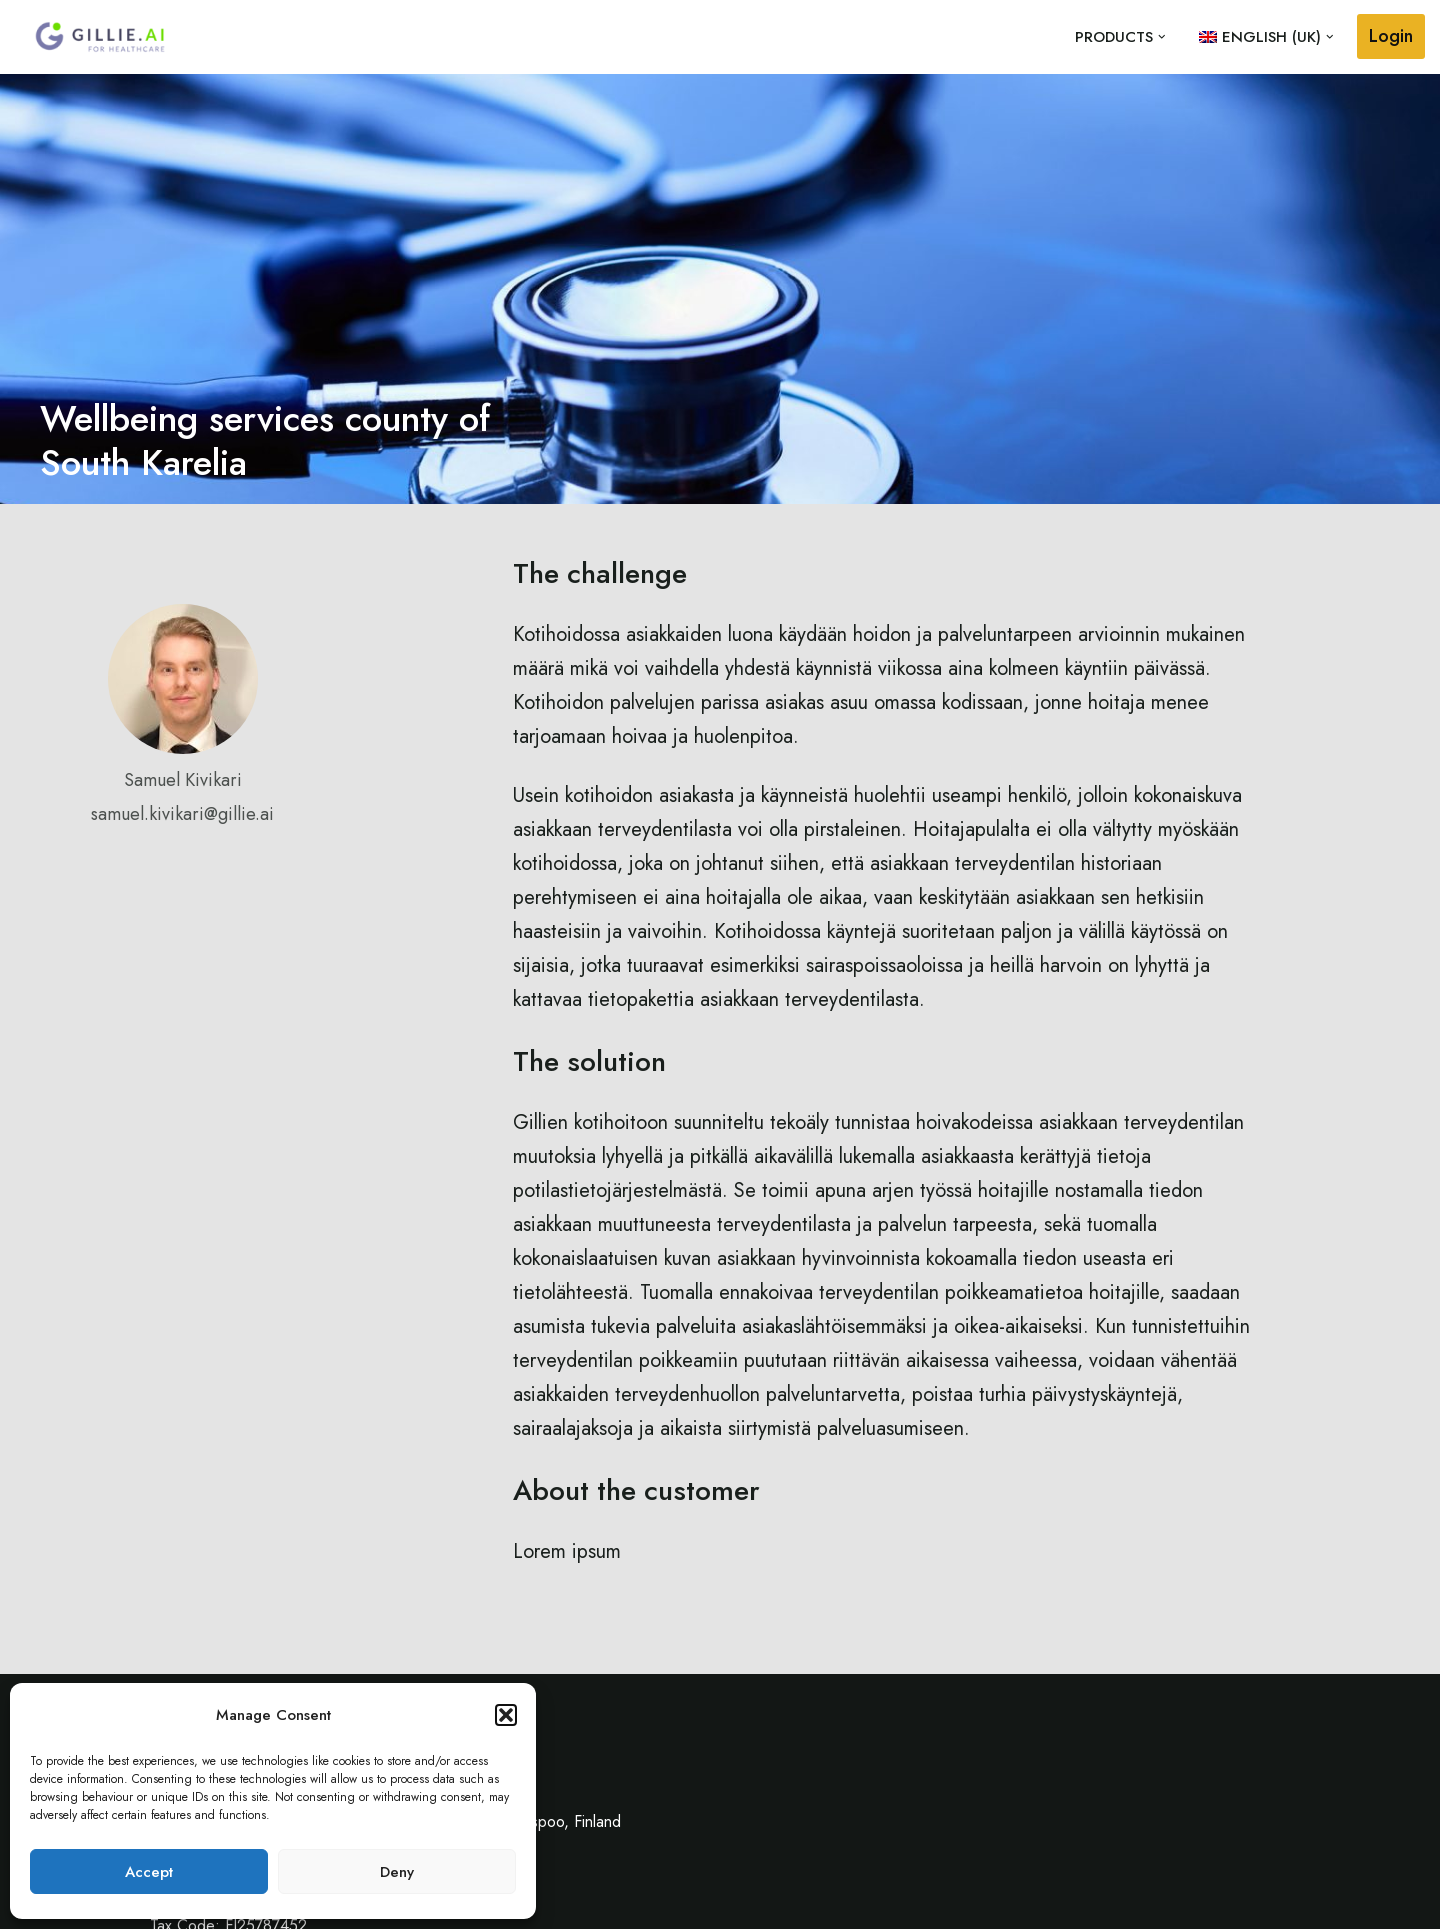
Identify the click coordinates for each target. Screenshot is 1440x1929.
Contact (1184, 1903)
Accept (149, 1872)
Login (1391, 36)
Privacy (1262, 1903)
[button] (506, 1715)
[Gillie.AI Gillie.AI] (100, 37)
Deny (397, 1872)
